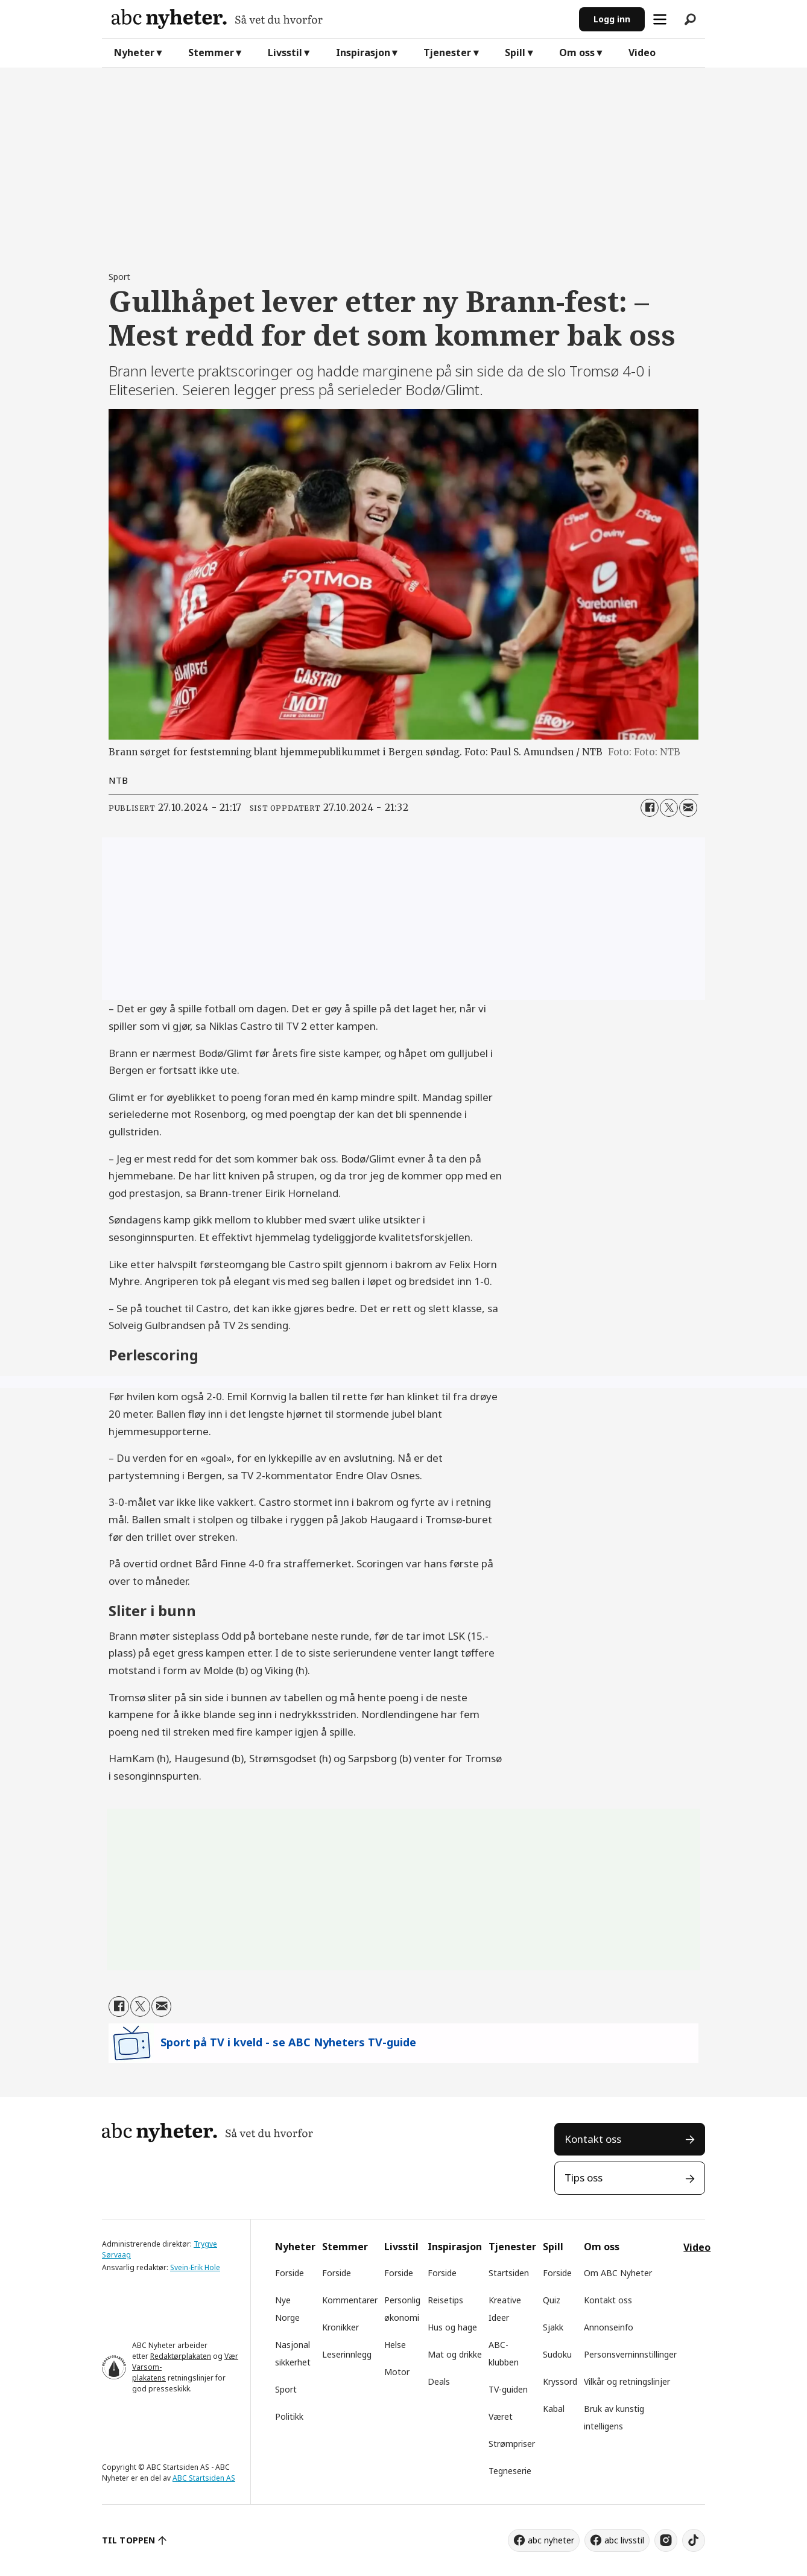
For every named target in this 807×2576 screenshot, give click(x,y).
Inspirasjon (363, 52)
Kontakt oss (593, 2139)
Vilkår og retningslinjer (627, 2381)
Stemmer (211, 52)
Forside (289, 2273)
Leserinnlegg (347, 2354)
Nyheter (134, 52)
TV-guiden (508, 2389)
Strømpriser (512, 2443)
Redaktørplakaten (180, 2356)
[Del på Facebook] (650, 808)
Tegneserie (510, 2470)
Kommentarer (350, 2300)
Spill (515, 52)
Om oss (577, 52)
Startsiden (509, 2273)
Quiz (551, 2300)
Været (501, 2416)
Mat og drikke (455, 2354)
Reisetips (445, 2300)
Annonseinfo (608, 2327)
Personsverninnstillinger (630, 2354)
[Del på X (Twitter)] (669, 808)
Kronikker (340, 2327)
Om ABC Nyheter (618, 2273)
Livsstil (285, 52)
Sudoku (557, 2354)
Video (642, 52)
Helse (395, 2344)
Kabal (554, 2408)
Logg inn (611, 19)
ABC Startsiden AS (203, 2478)
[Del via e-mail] (688, 808)
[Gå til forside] (217, 19)
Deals (439, 2381)
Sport (286, 2389)
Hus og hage (452, 2327)
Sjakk (553, 2327)
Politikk (289, 2416)
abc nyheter (551, 2540)
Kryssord (560, 2381)
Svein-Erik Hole (195, 2267)
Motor (397, 2372)
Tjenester (447, 52)
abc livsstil (624, 2540)
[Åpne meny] (660, 19)
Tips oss (584, 2177)
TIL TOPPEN (128, 2540)
